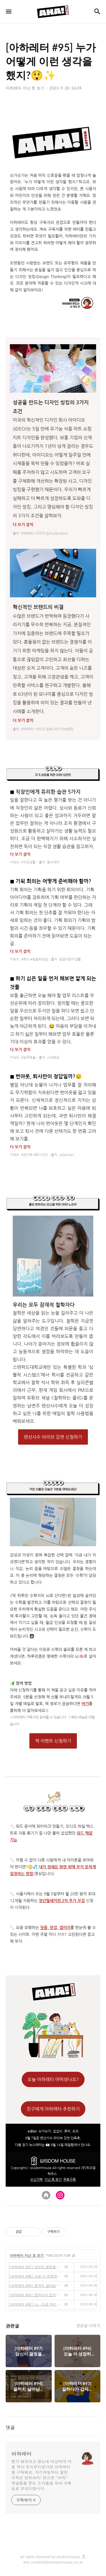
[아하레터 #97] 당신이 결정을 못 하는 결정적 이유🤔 (35, 2266)
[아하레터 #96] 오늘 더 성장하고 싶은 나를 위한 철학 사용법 (35, 2276)
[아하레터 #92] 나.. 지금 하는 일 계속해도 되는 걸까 (35, 2304)
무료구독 (69, 2179)
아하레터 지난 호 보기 (27, 2255)
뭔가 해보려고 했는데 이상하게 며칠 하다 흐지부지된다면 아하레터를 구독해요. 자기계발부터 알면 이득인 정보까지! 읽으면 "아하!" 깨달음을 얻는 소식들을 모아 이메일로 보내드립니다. (41, 2475)
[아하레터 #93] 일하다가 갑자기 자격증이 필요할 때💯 (35, 2294)
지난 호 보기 (53, 2179)
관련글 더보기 (88, 2325)
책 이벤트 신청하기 (53, 1741)
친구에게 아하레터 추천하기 (53, 2109)
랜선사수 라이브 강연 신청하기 (53, 1437)
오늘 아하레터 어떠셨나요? (53, 2079)
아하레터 (21, 2453)
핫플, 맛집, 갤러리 (55, 1928)
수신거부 (36, 2179)
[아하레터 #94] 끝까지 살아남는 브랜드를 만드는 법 (35, 2285)
